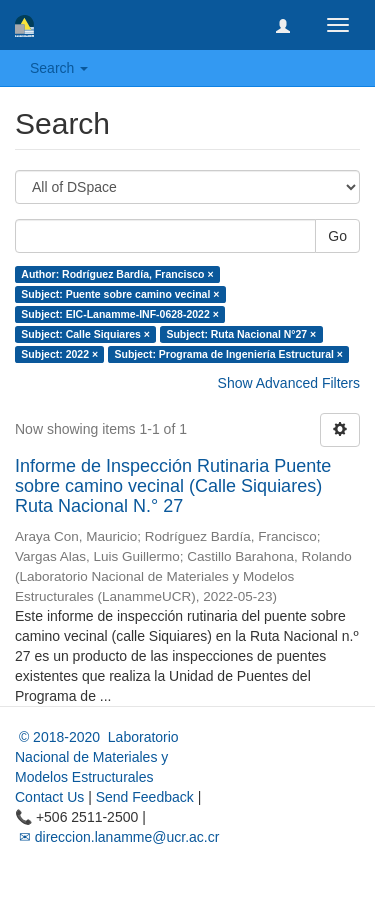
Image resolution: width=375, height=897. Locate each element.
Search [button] (59, 68)
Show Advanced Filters (289, 383)
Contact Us (49, 797)
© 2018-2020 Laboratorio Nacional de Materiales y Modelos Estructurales (97, 757)
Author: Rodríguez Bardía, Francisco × (117, 274)
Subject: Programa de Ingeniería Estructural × (229, 354)
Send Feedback (145, 797)
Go (337, 236)
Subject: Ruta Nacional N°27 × (241, 334)
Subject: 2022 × (59, 354)
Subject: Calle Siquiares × (85, 334)
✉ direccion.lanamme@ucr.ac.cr (117, 837)
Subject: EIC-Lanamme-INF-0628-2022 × (120, 314)
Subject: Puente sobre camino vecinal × (120, 294)
